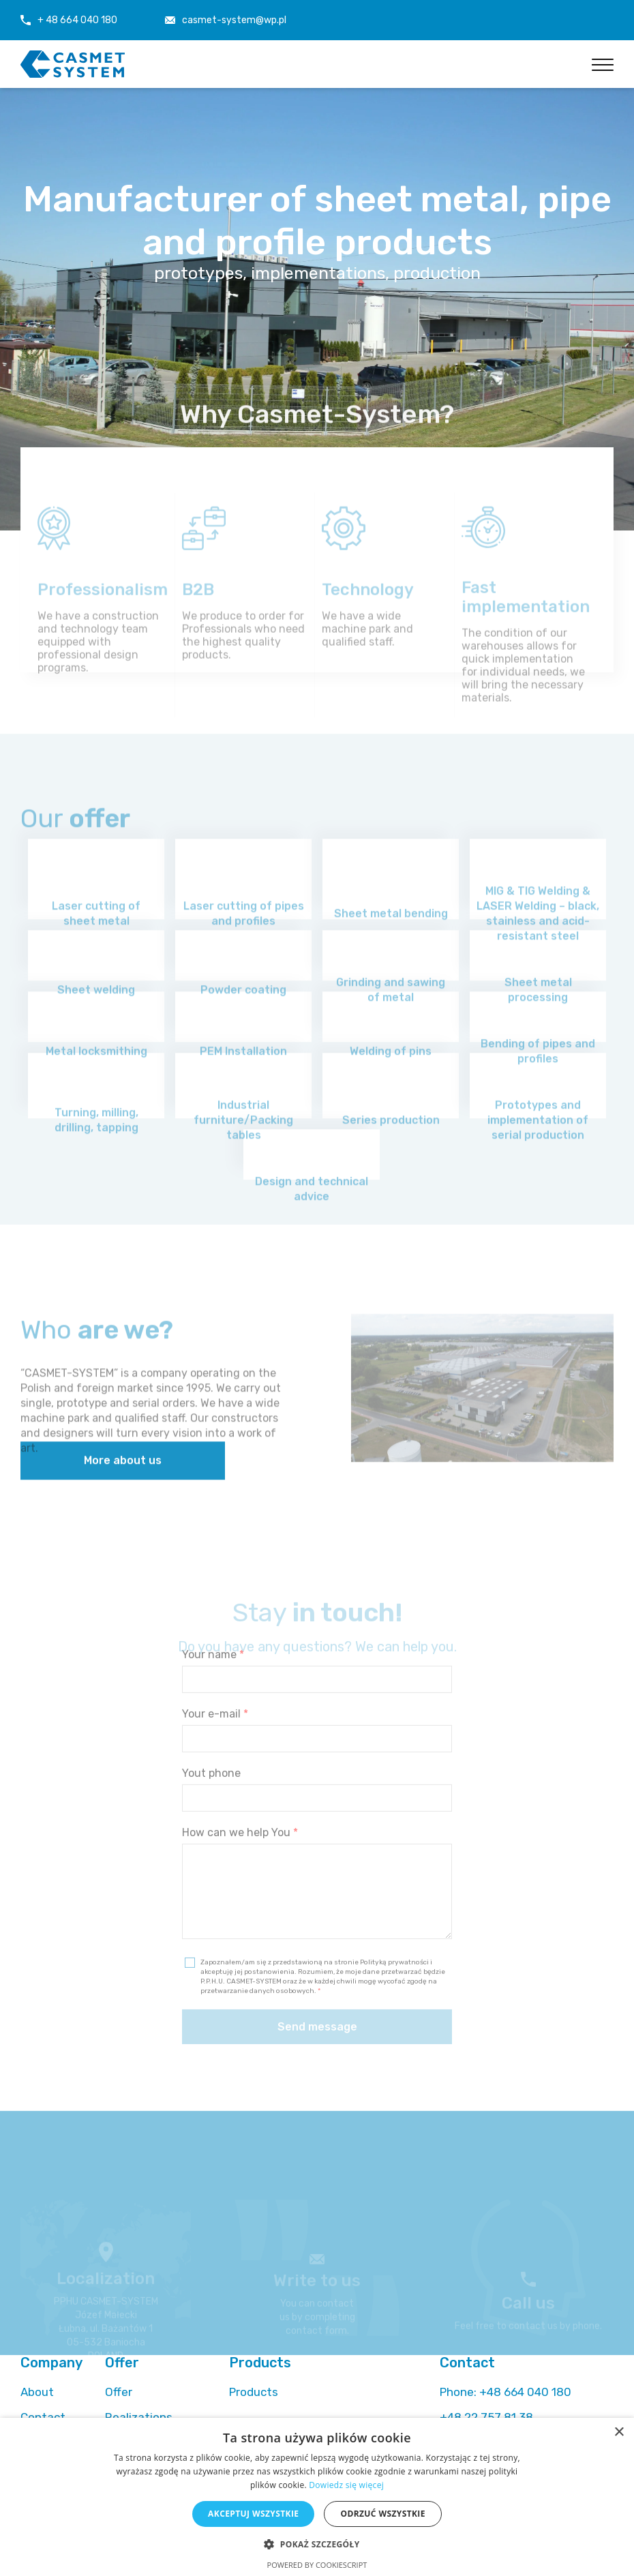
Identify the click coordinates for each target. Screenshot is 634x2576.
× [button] (619, 2432)
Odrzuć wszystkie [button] (382, 2513)
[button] (316, 2543)
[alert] (317, 2497)
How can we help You (240, 1858)
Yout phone (211, 1799)
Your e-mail (215, 1739)
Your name (213, 1680)
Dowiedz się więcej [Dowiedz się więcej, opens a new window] (346, 2485)
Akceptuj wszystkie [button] (253, 2513)
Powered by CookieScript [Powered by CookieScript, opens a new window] (317, 2565)
